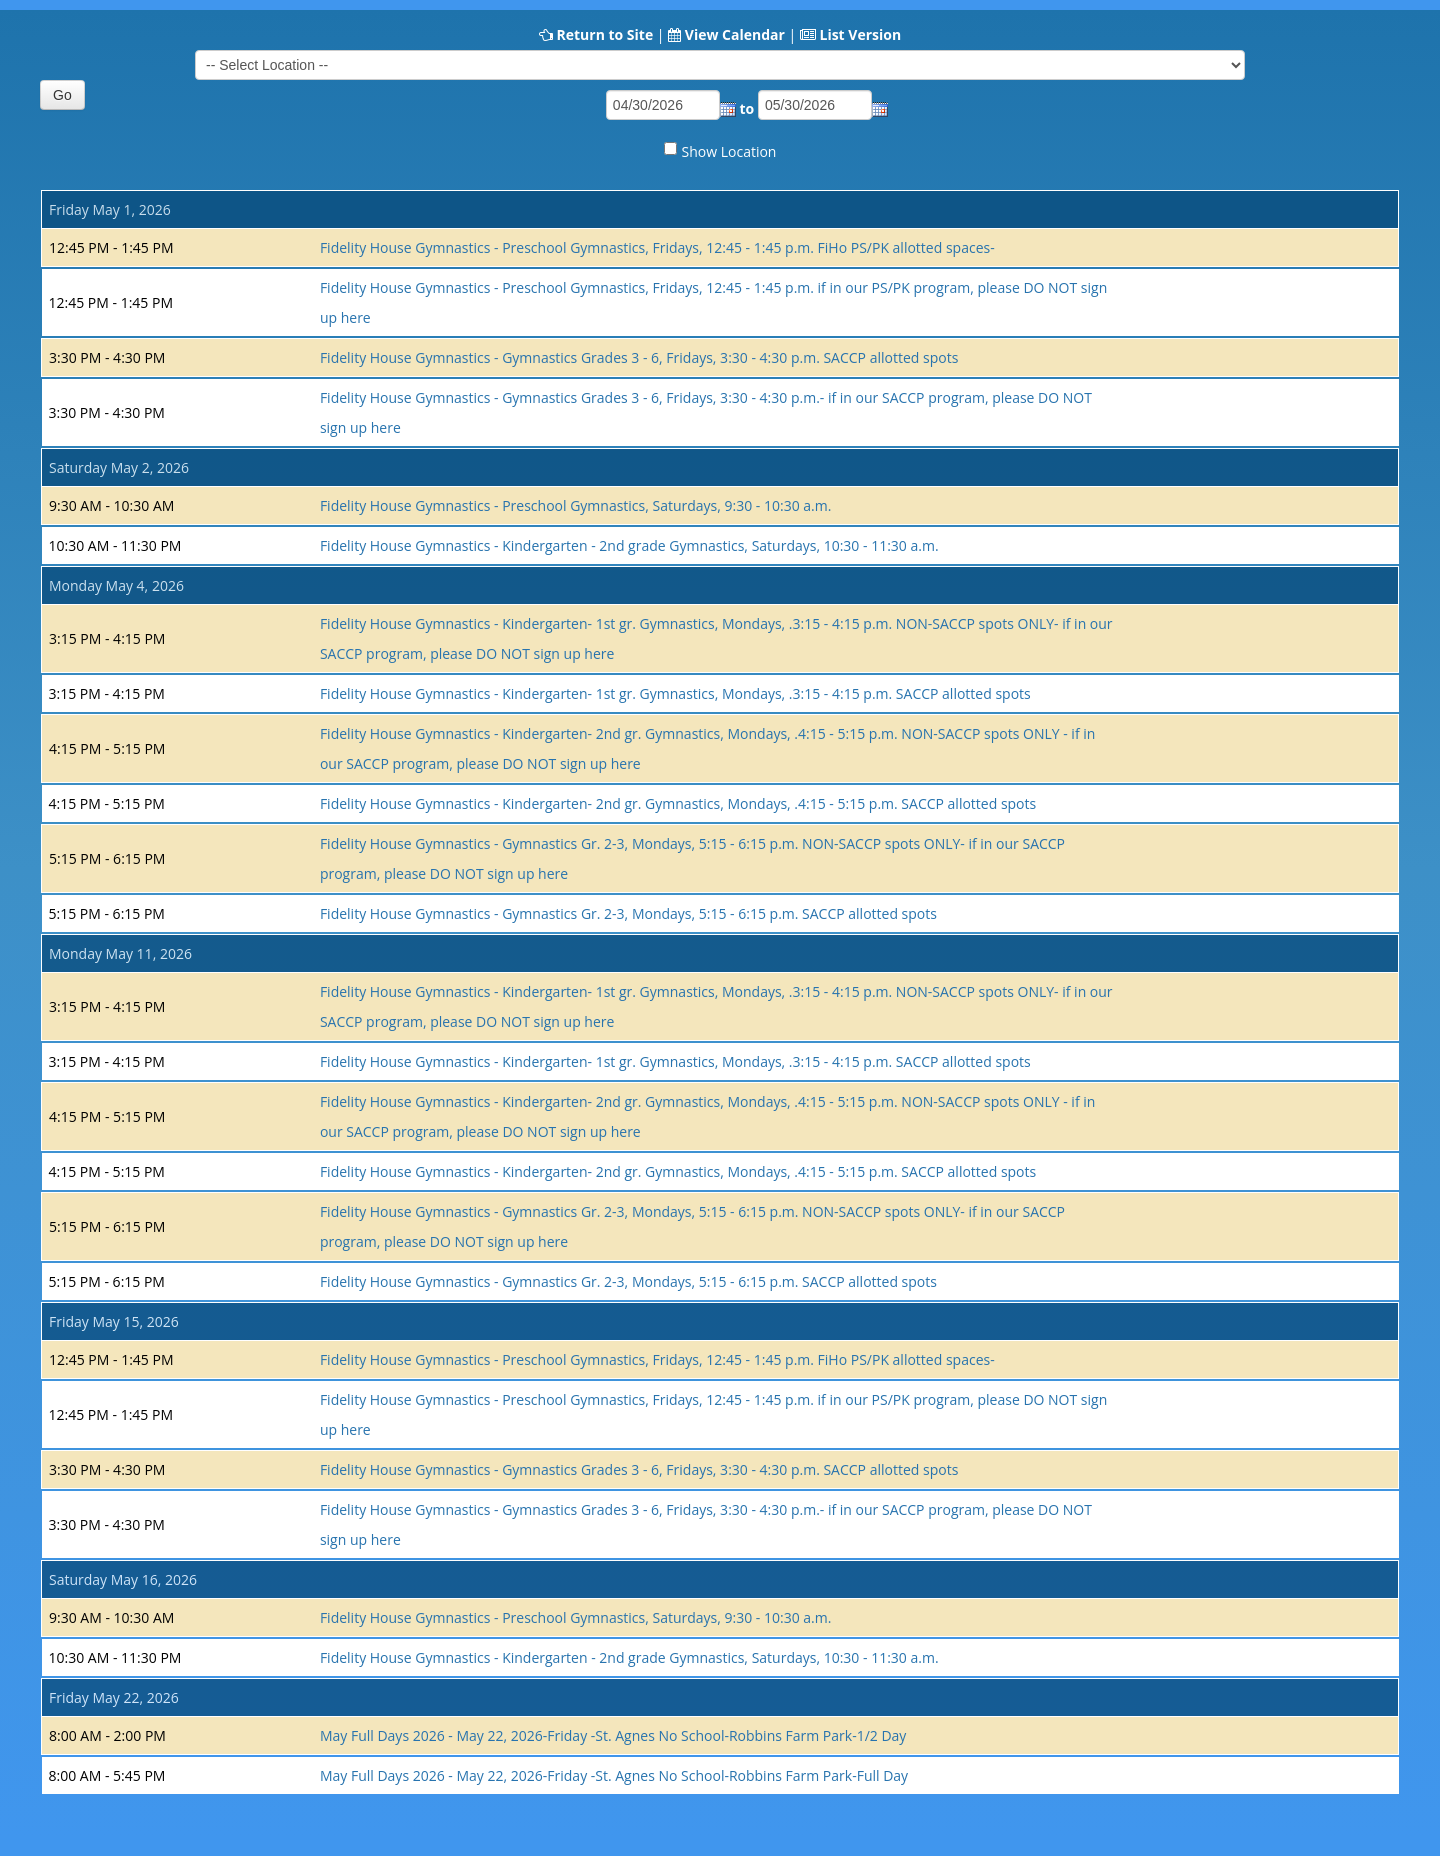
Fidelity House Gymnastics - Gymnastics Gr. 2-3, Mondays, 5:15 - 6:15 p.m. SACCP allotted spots (628, 913)
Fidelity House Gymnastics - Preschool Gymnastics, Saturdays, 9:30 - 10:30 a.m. (576, 505)
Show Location (729, 151)
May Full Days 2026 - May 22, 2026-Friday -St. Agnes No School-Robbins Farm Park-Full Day (614, 1775)
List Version (860, 34)
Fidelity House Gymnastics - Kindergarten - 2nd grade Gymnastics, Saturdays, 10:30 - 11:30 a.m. (629, 545)
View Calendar (735, 34)
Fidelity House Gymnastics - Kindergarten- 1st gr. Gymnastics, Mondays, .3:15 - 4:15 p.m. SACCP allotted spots (675, 693)
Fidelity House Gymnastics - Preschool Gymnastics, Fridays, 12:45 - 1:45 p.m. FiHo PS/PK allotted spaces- (657, 247)
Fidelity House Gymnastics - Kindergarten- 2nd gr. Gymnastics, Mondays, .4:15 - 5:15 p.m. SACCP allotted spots (678, 803)
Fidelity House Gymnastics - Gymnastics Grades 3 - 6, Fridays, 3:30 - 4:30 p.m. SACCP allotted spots (639, 357)
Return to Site (604, 34)
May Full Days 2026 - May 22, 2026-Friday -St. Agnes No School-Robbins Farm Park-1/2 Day (613, 1735)
